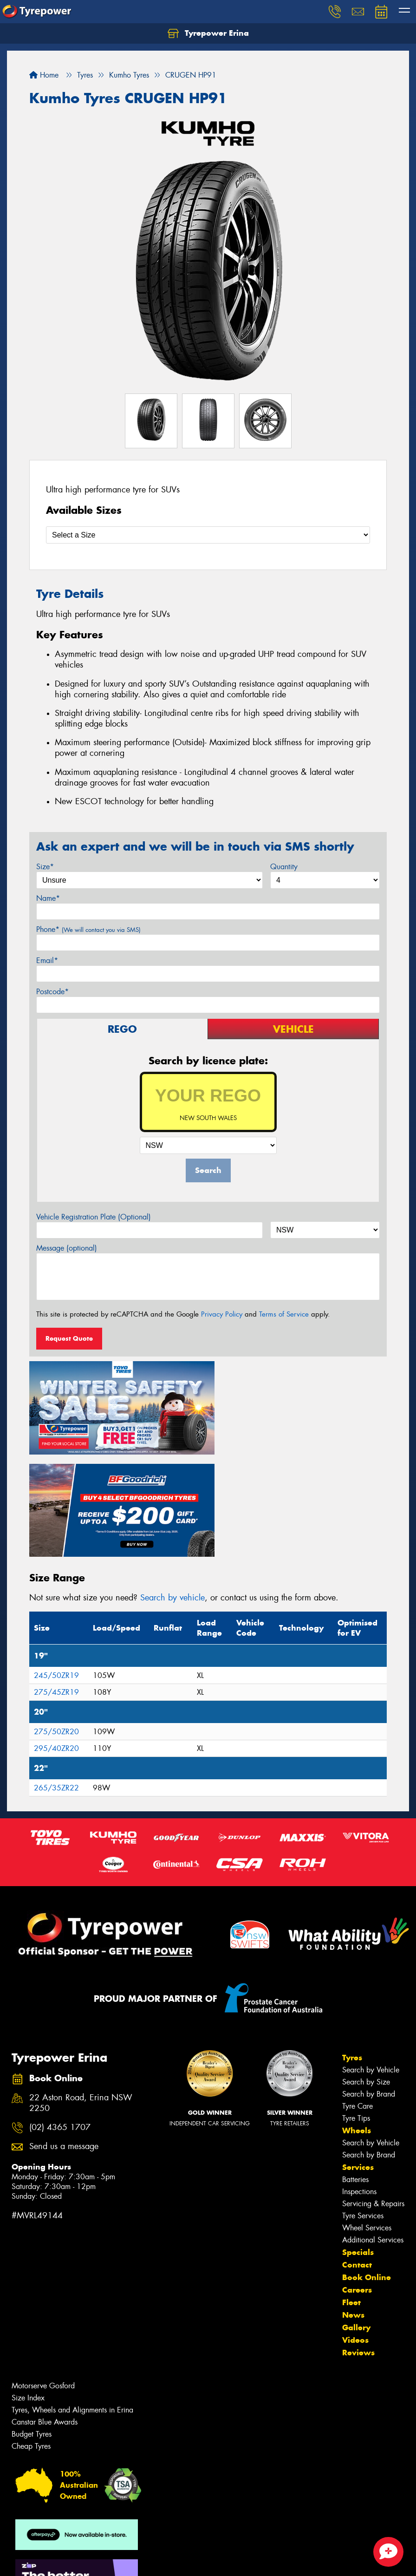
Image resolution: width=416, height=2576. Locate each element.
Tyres (352, 1950)
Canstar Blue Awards (45, 2315)
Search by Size (366, 1975)
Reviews (358, 2245)
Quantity (284, 867)
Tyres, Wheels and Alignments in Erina (72, 2302)
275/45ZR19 (56, 1584)
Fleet (351, 2195)
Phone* (88, 929)
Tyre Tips (356, 2011)
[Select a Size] (208, 535)
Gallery (356, 2220)
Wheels (356, 2023)
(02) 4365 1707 (60, 2019)
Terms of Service (284, 1314)
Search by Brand (368, 1987)
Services (358, 2060)
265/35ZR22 (56, 1680)
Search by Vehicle (370, 1962)
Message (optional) (66, 1248)
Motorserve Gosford (43, 2278)
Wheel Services (366, 2120)
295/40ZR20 (56, 1640)
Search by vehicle (172, 1489)
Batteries (355, 2072)
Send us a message (63, 2039)
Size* (45, 867)
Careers (357, 2182)
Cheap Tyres (31, 2339)
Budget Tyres (32, 2327)
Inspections (359, 2084)
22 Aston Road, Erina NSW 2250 (80, 1995)
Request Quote (69, 1338)
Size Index (28, 2290)
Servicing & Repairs (373, 2096)
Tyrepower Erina (208, 33)
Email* (47, 960)
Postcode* (52, 991)
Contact (357, 2157)
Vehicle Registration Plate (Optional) (93, 1217)
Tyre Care (357, 1999)
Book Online (366, 2170)
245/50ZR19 (56, 1568)
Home (43, 75)
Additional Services (372, 2132)
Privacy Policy (221, 1314)
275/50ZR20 (56, 1624)
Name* (48, 898)
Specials (358, 2145)
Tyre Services (363, 2108)
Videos (355, 2233)
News (353, 2207)
